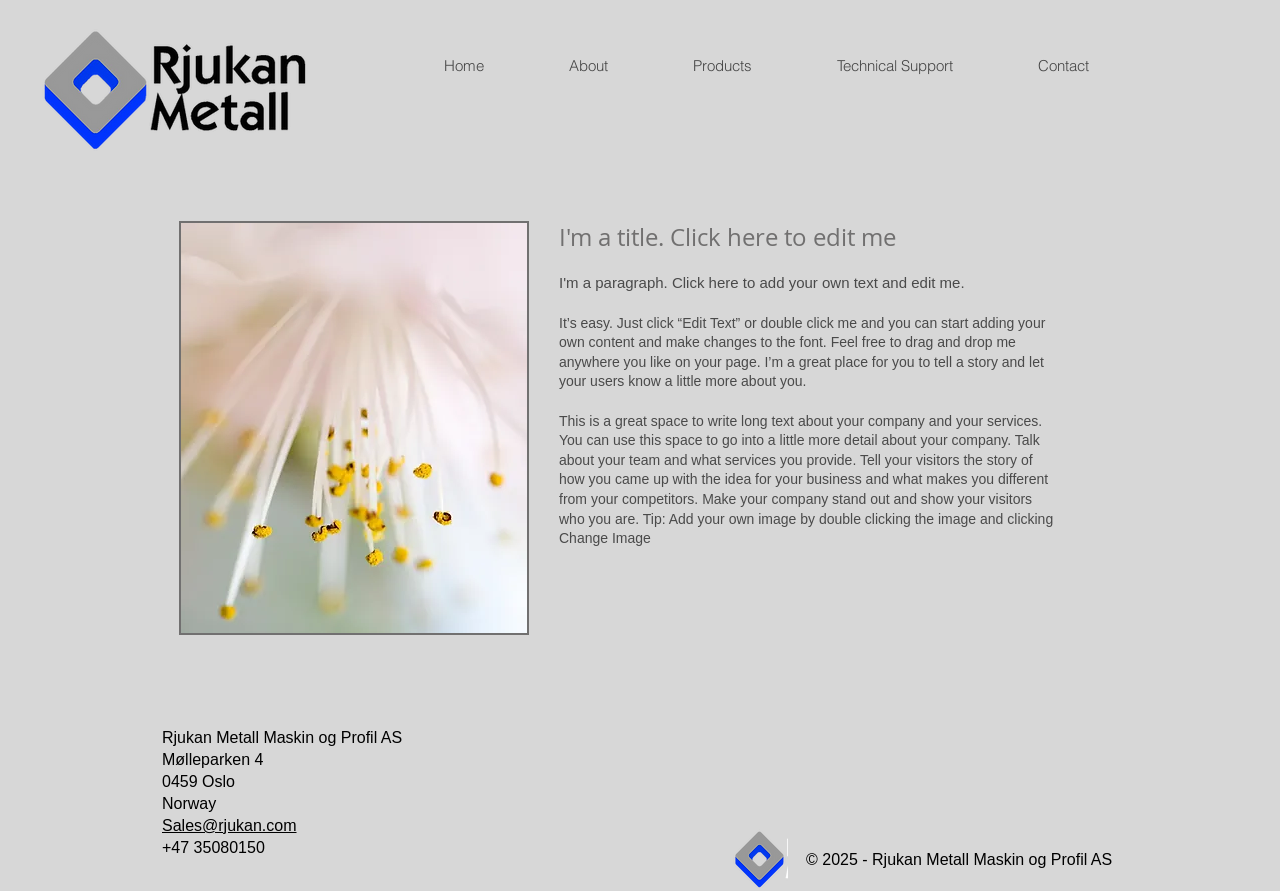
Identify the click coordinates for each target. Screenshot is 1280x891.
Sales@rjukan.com (229, 825)
